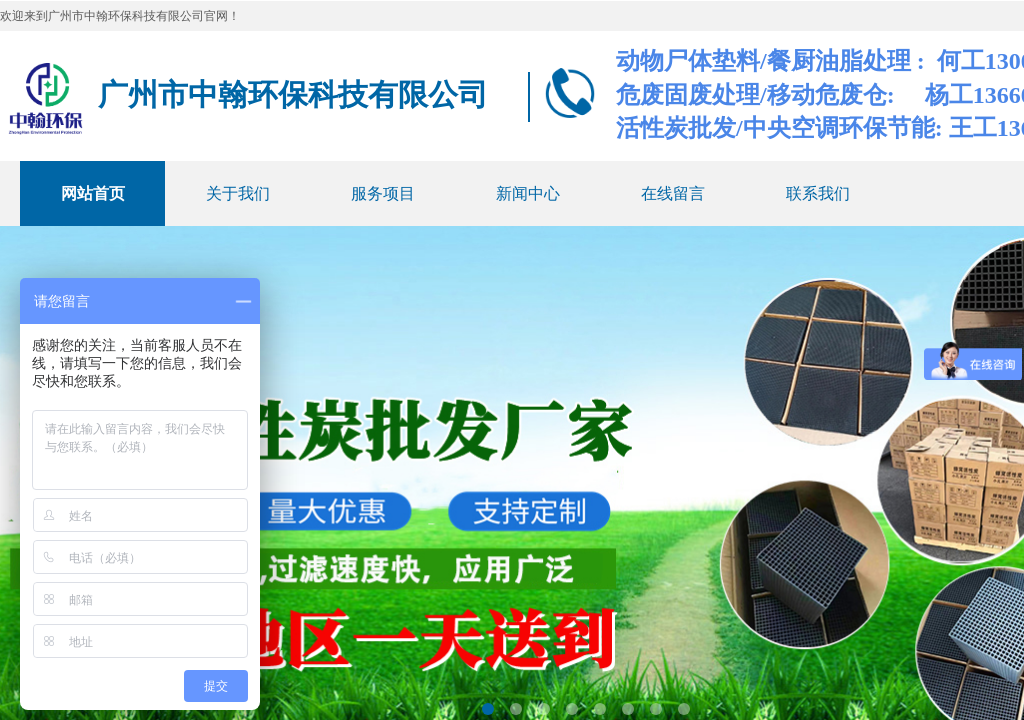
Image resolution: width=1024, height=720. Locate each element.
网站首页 (93, 193)
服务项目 (383, 193)
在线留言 (673, 193)
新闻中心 (528, 193)
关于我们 (238, 193)
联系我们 (818, 193)
